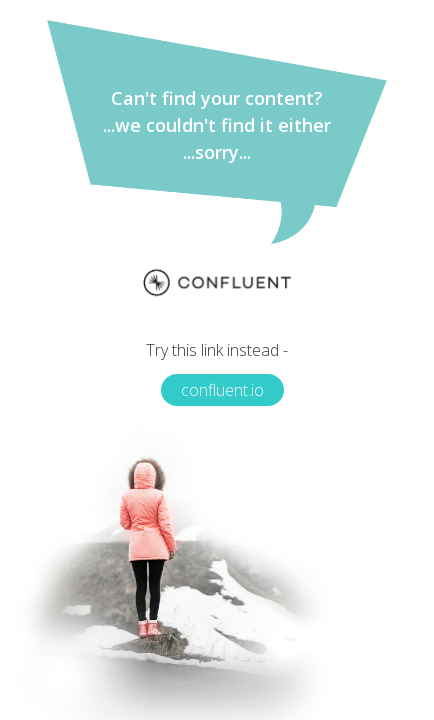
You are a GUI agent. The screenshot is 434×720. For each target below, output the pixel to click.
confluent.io (222, 390)
